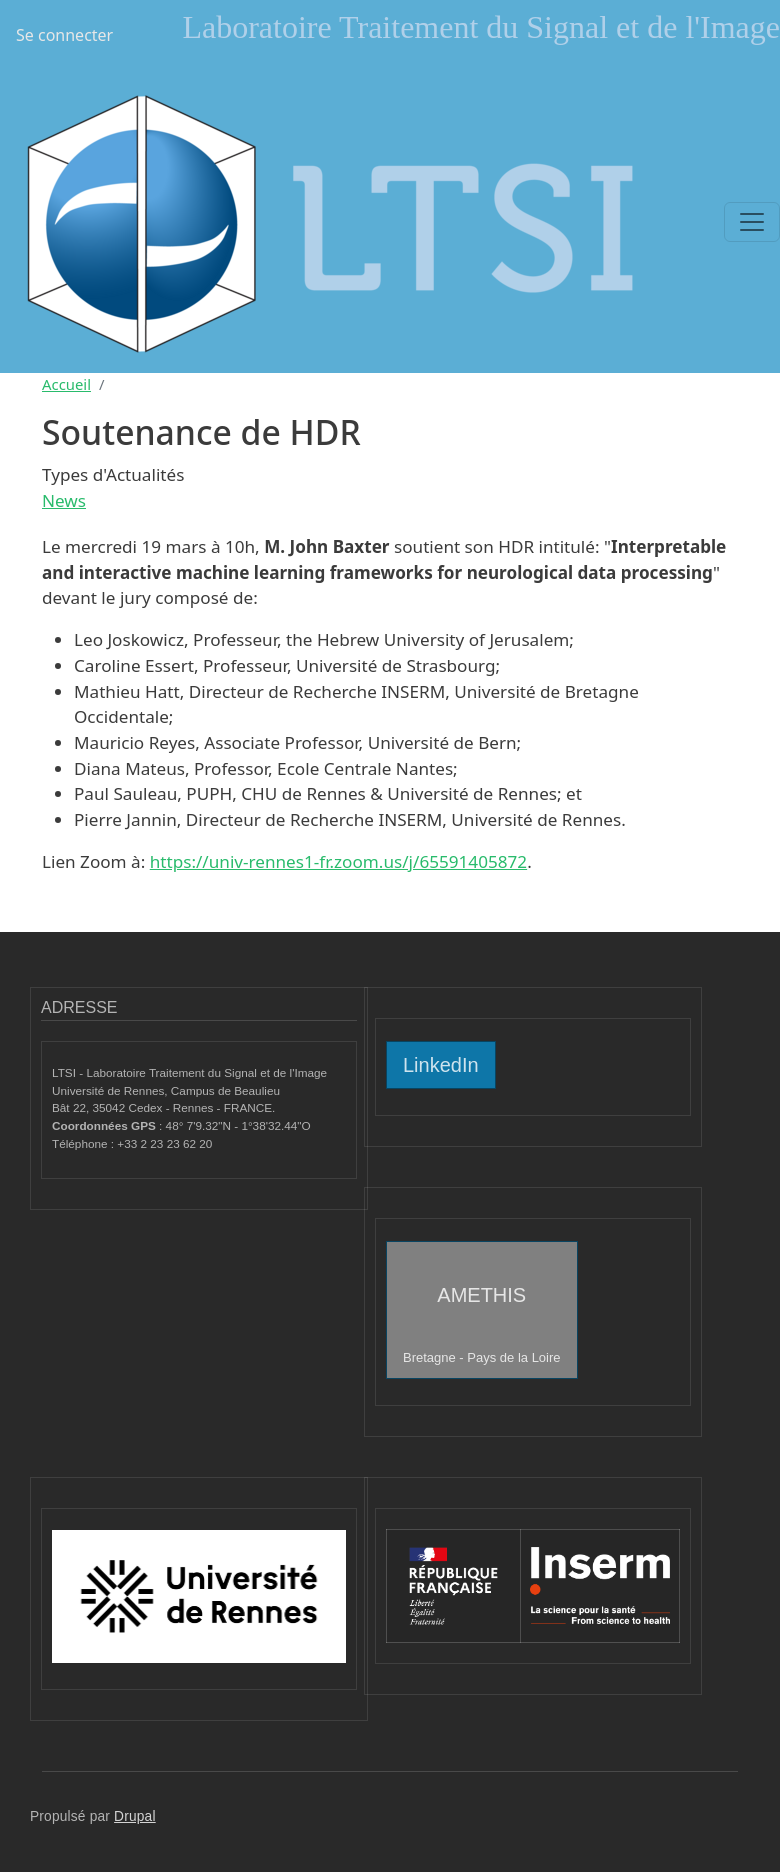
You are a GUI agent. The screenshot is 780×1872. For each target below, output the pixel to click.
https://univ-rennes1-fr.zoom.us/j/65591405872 (338, 861)
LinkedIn (441, 1065)
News (64, 500)
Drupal (135, 1816)
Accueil (66, 384)
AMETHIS (482, 1324)
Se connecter (64, 35)
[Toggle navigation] (752, 222)
